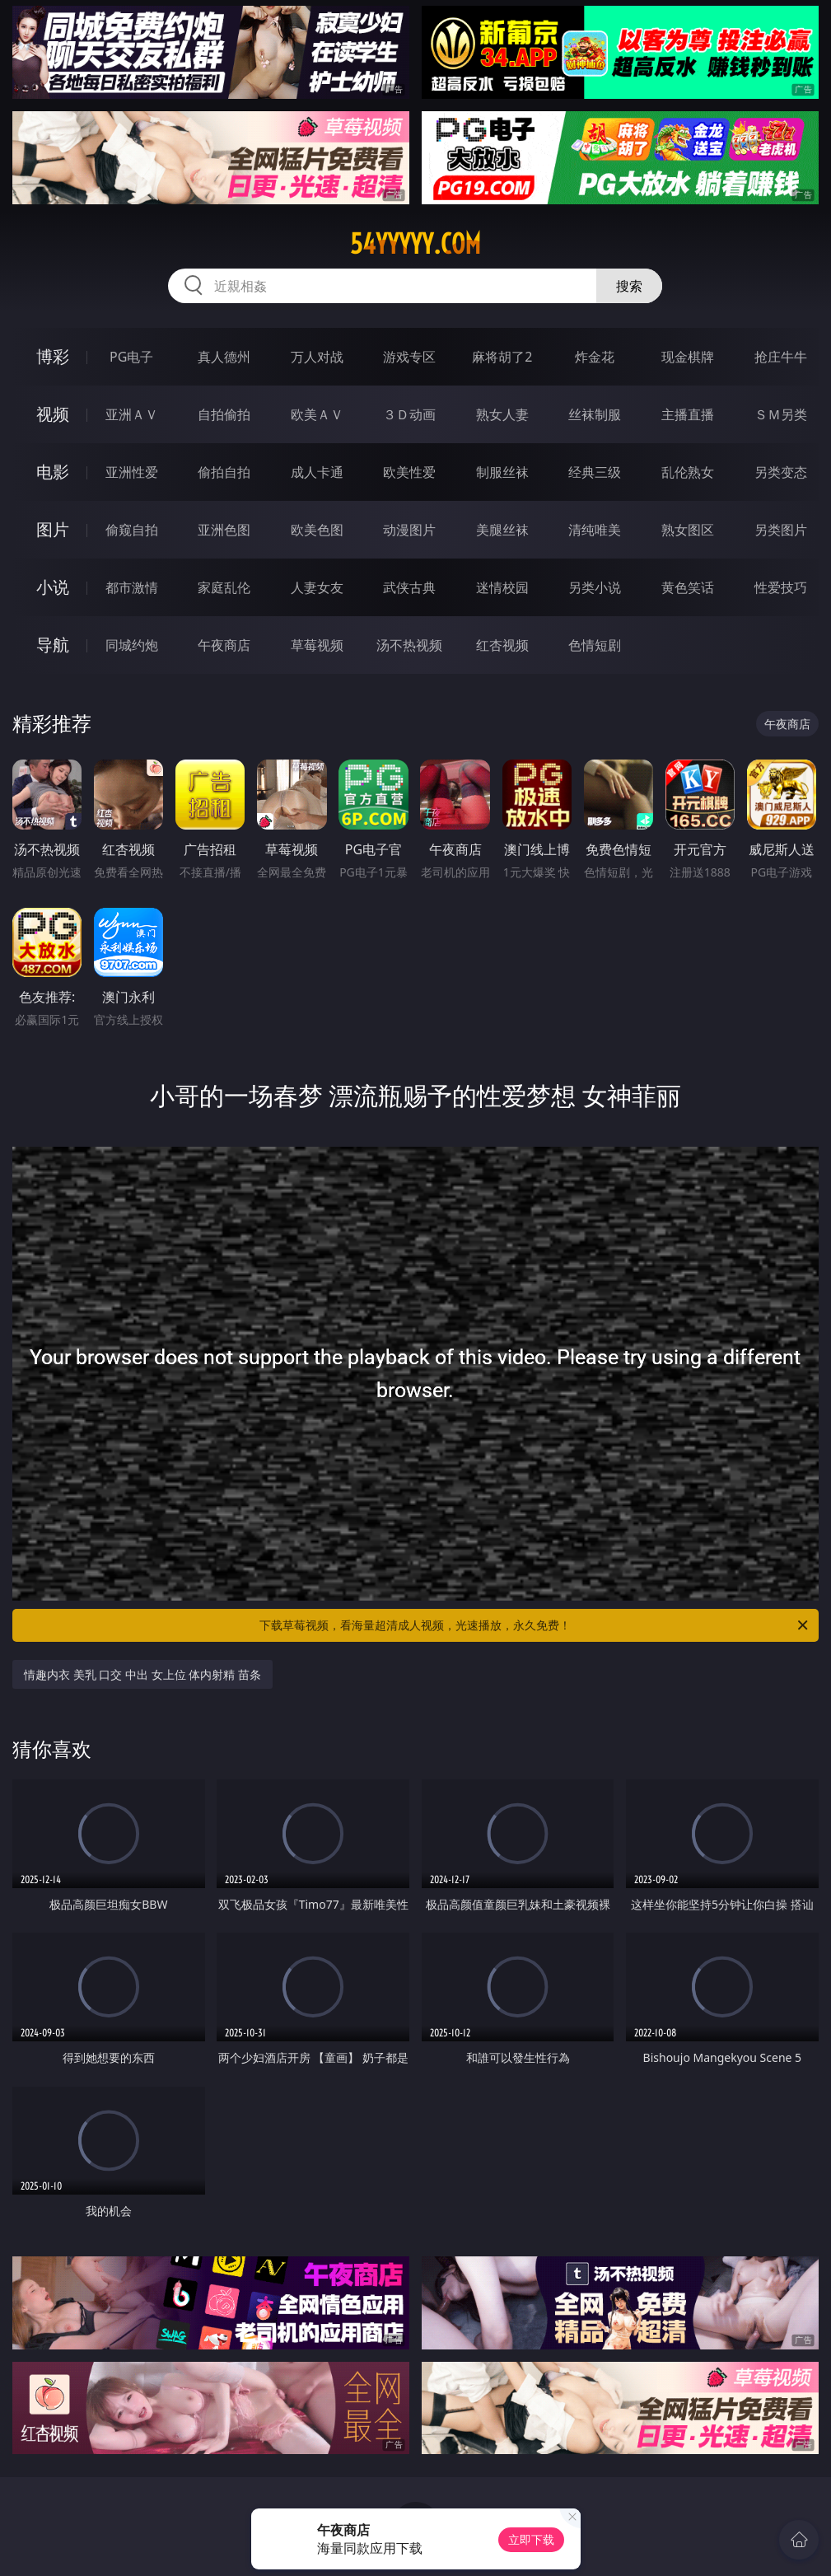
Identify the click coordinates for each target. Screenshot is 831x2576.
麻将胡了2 (502, 357)
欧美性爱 (409, 472)
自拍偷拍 (224, 414)
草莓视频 (317, 645)
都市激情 (131, 587)
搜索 (629, 286)
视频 (52, 414)
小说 (52, 587)
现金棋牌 (687, 357)
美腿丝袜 (502, 530)
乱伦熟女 (687, 472)
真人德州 (224, 357)
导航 (52, 644)
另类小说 (594, 587)
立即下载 (531, 2539)
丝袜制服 (594, 414)
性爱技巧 (780, 587)
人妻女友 (317, 587)
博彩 (52, 356)
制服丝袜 (502, 472)
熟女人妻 (502, 414)
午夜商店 (224, 645)
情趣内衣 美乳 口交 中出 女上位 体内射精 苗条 (142, 1674)
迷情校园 (502, 587)
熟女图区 (687, 530)
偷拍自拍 (224, 472)
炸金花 (594, 357)
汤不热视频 (409, 645)
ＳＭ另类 (780, 414)
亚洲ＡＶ (131, 414)
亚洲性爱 (131, 472)
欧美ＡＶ (317, 414)
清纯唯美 (594, 530)
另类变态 (780, 472)
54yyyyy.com (415, 243)
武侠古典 (409, 587)
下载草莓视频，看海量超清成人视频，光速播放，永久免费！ (534, 1625)
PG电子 (131, 357)
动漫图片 (409, 530)
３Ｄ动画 (409, 414)
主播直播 (687, 414)
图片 (52, 529)
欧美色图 (317, 530)
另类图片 (780, 530)
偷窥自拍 (131, 530)
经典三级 (594, 472)
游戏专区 (409, 357)
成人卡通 (317, 472)
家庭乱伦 (224, 587)
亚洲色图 (224, 530)
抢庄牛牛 (780, 357)
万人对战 (317, 357)
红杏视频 (502, 645)
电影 (52, 472)
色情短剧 (594, 645)
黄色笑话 (687, 587)
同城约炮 (131, 645)
